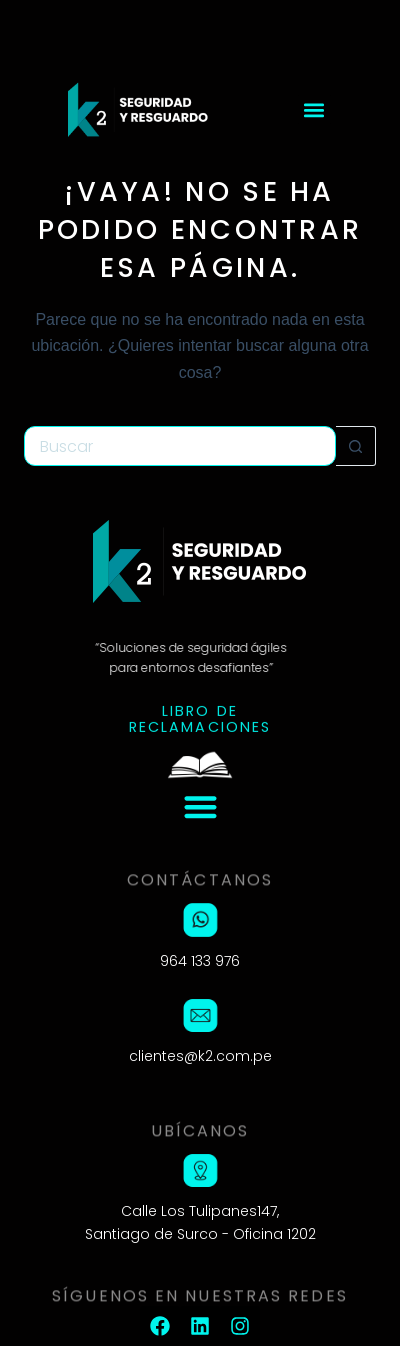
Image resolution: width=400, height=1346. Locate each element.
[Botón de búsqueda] (356, 446)
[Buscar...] (180, 446)
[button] (314, 109)
